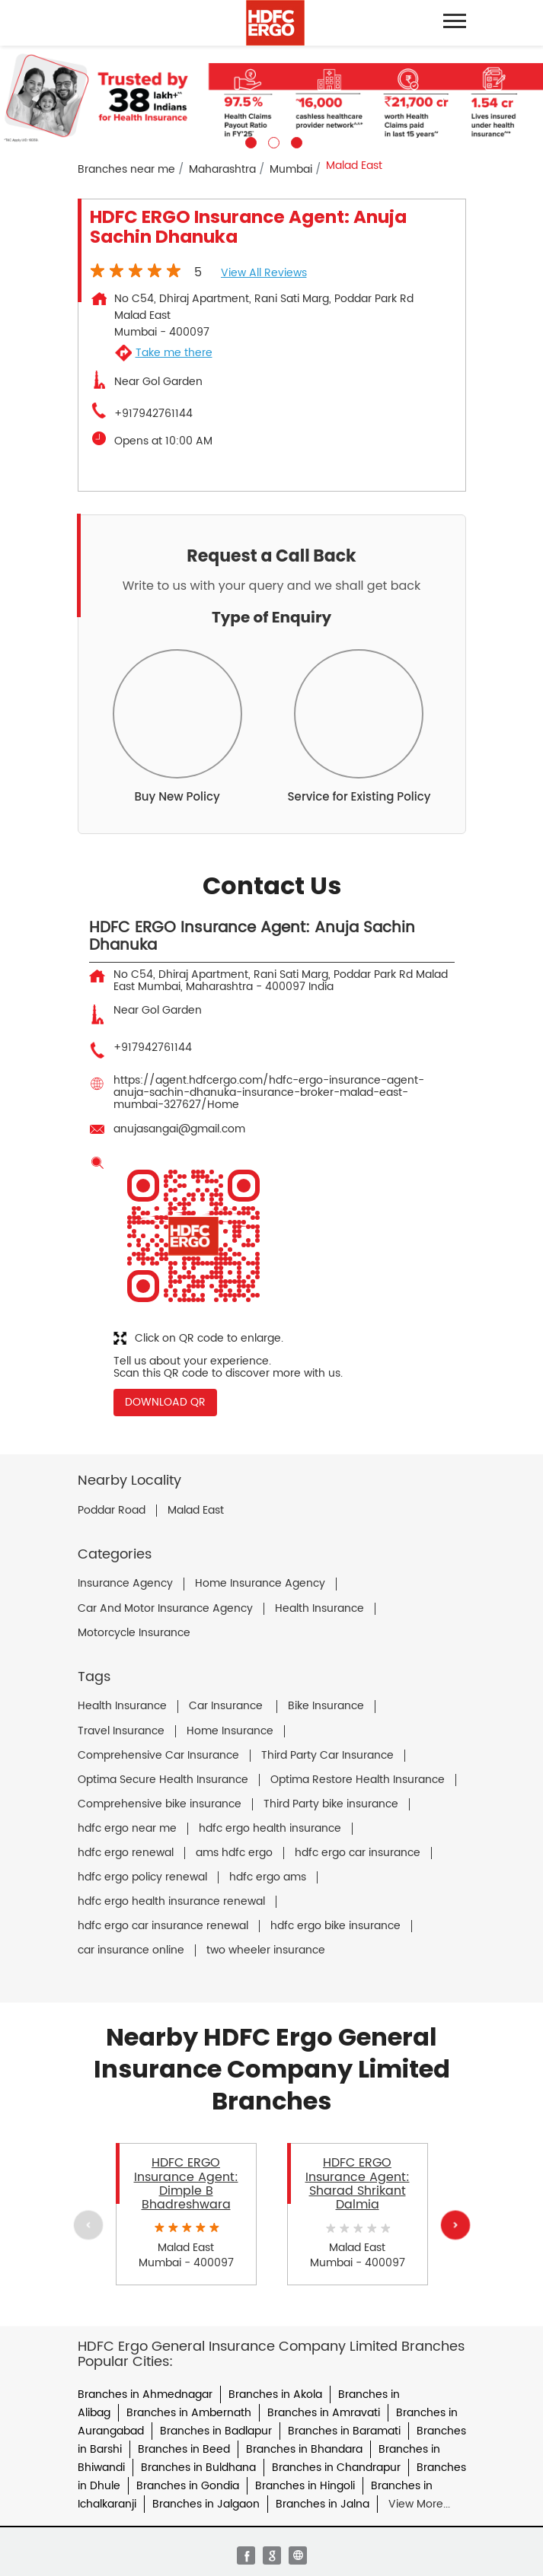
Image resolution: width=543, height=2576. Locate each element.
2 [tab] (272, 141)
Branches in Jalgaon (206, 2504)
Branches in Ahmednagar (145, 2394)
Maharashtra (222, 169)
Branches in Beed (184, 2449)
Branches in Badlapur (216, 2431)
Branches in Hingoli (305, 2486)
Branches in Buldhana (198, 2467)
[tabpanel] (271, 97)
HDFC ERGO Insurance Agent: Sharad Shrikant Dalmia (357, 2184)
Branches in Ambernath (188, 2413)
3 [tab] (295, 141)
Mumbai (291, 169)
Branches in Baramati (344, 2431)
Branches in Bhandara (304, 2449)
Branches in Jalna (322, 2504)
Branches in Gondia (187, 2486)
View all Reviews (264, 273)
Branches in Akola (275, 2394)
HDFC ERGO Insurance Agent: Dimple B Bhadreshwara (186, 2184)
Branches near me (126, 169)
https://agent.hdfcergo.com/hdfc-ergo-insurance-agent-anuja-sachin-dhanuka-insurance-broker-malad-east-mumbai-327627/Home (268, 1092)
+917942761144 (153, 414)
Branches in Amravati (323, 2413)
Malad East (196, 1511)
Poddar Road (111, 1511)
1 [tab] (249, 141)
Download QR (165, 1402)
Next (454, 2225)
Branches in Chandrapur (336, 2467)
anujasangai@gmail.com (179, 1129)
